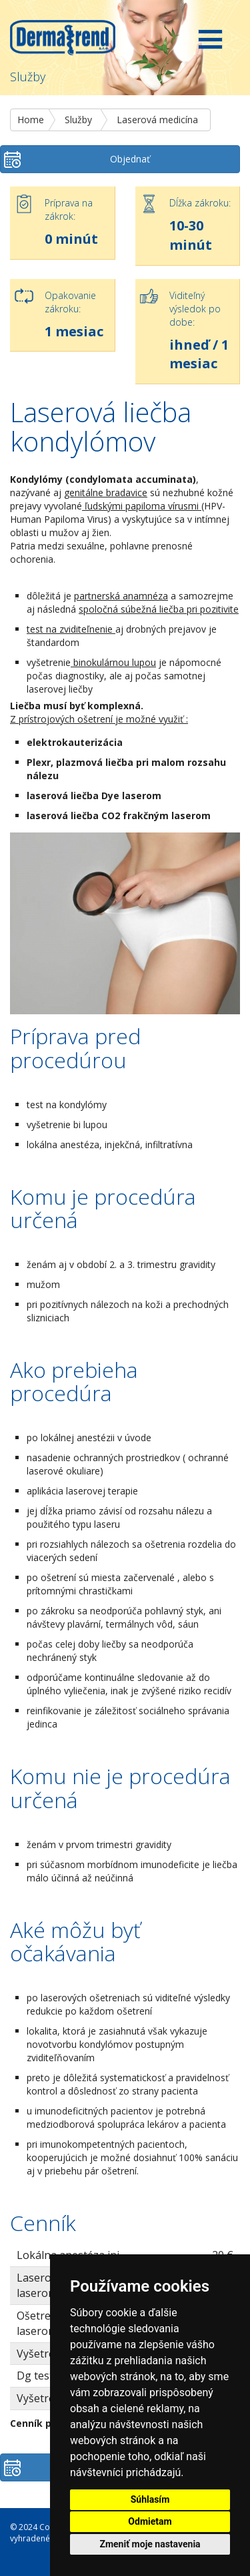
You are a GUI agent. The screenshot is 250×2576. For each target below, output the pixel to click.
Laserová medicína (157, 119)
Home (30, 119)
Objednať (130, 159)
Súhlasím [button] (150, 2499)
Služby (78, 119)
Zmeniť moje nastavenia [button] (149, 2544)
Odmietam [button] (149, 2521)
